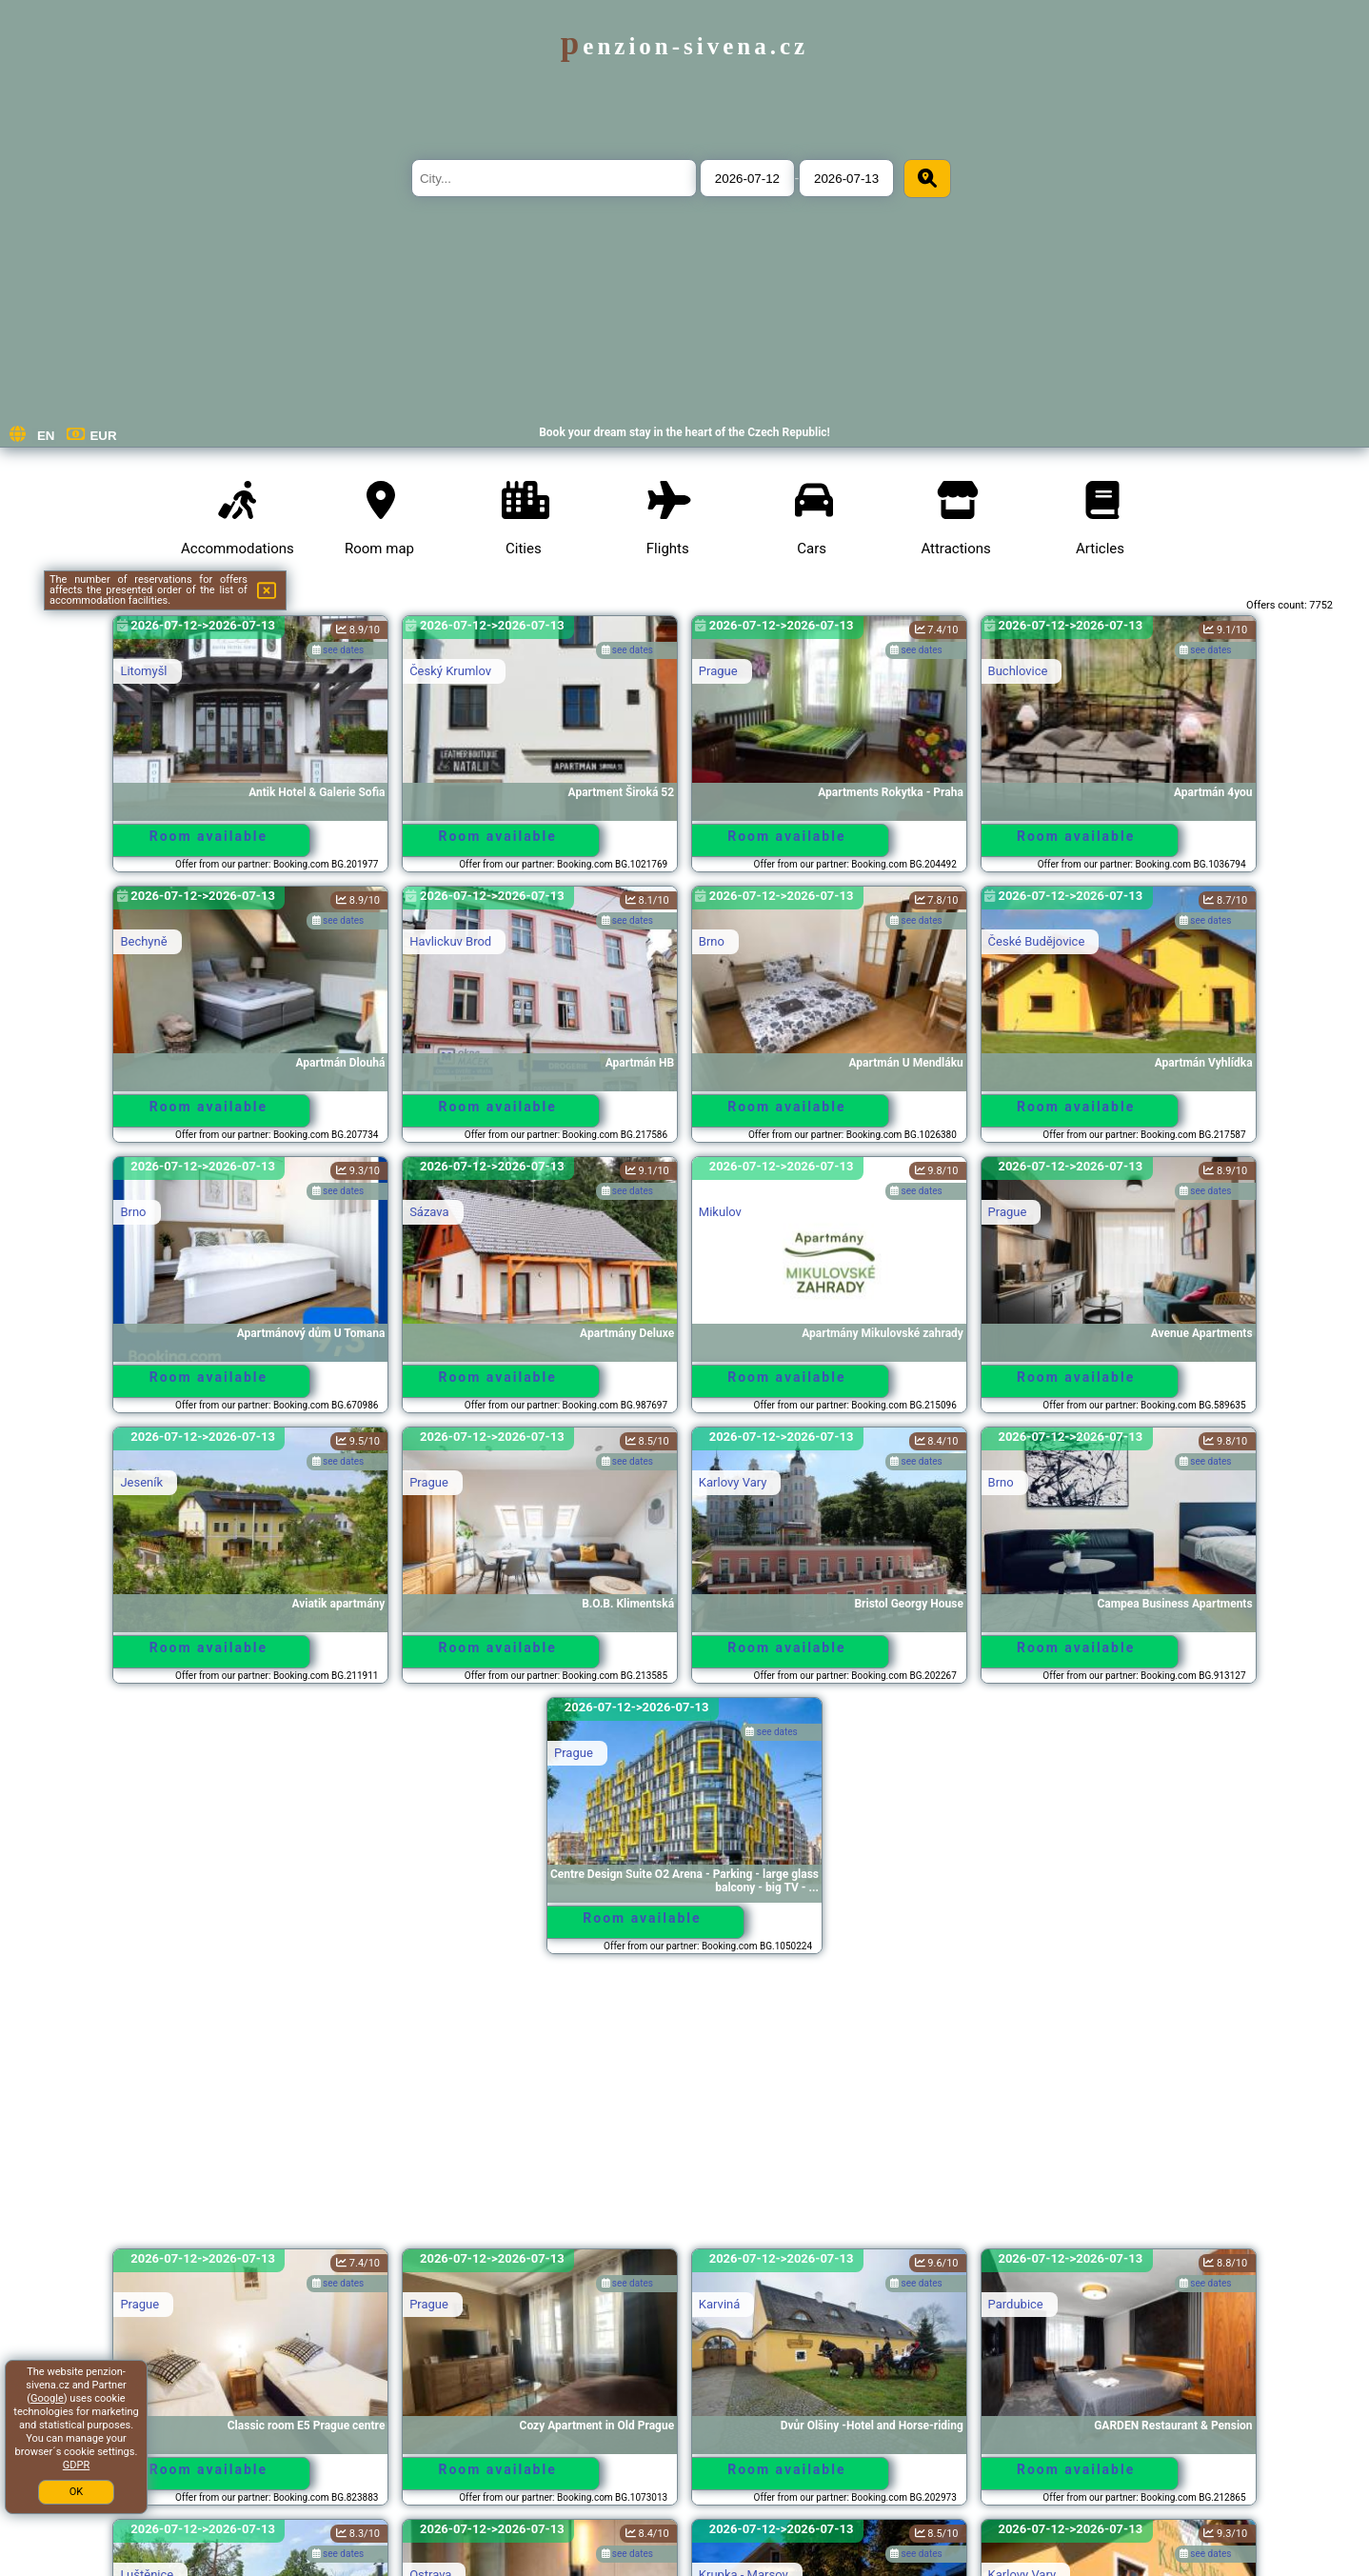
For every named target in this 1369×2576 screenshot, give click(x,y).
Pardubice (1015, 2304)
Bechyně (143, 941)
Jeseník (141, 1482)
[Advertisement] (684, 2110)
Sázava (429, 1212)
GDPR (76, 2465)
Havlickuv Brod (450, 941)
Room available (208, 836)
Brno (711, 941)
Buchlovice (1018, 671)
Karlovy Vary (733, 1482)
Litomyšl (143, 671)
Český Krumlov (450, 671)
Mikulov (720, 1212)
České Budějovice (1036, 941)
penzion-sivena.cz (684, 46)
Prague (718, 671)
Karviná (719, 2304)
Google (47, 2398)
